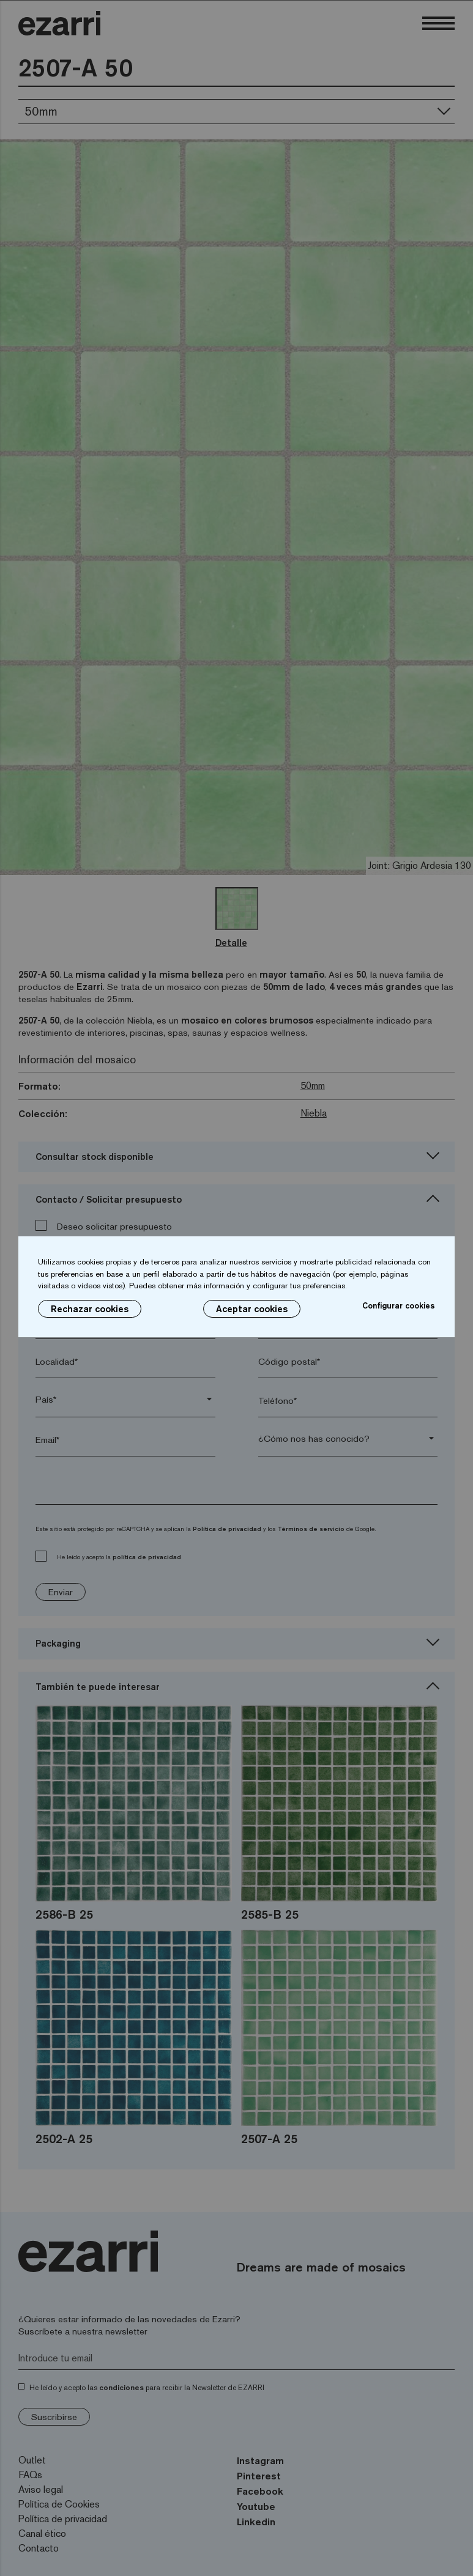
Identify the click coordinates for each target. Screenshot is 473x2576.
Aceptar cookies (252, 1309)
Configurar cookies (398, 1305)
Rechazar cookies (89, 1309)
